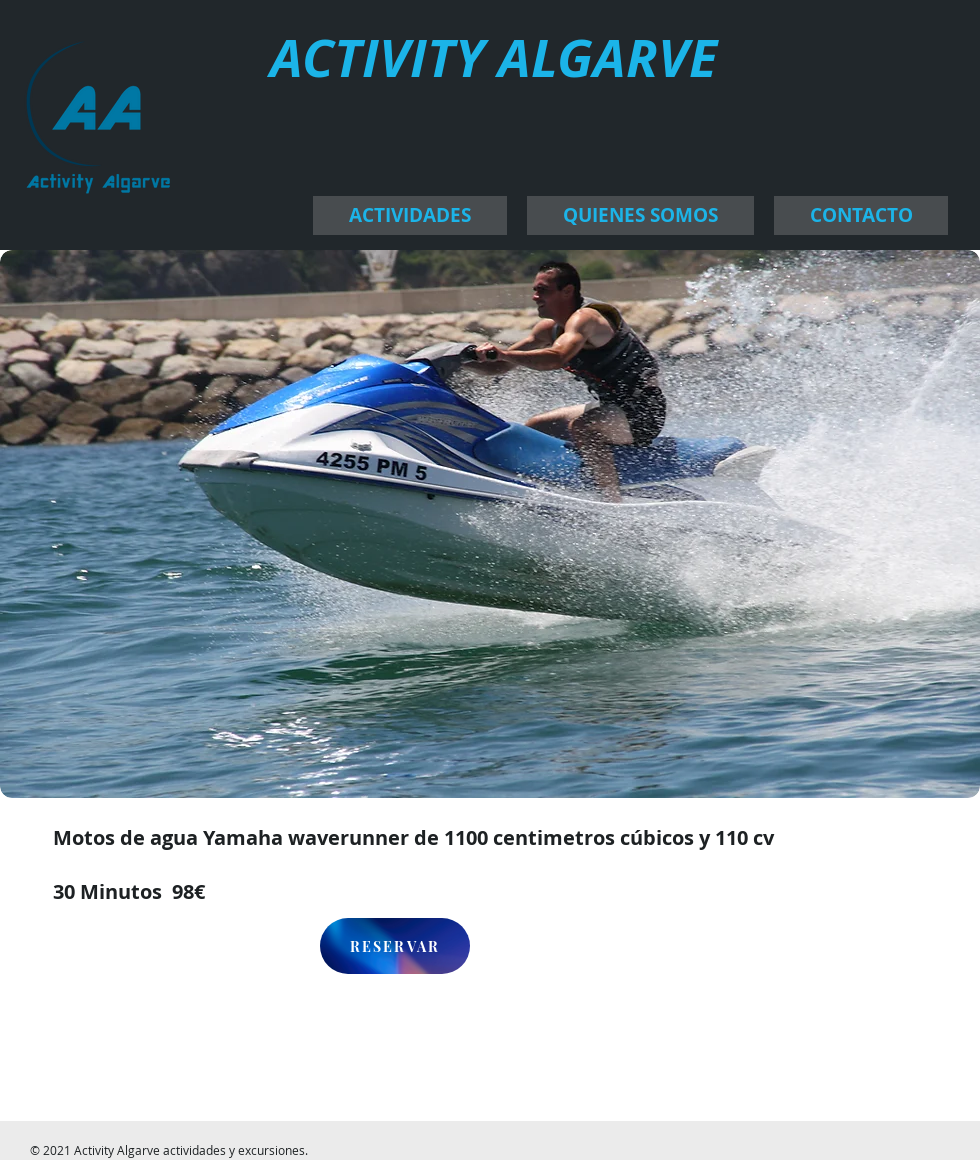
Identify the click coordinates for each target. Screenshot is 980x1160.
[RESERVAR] (395, 946)
